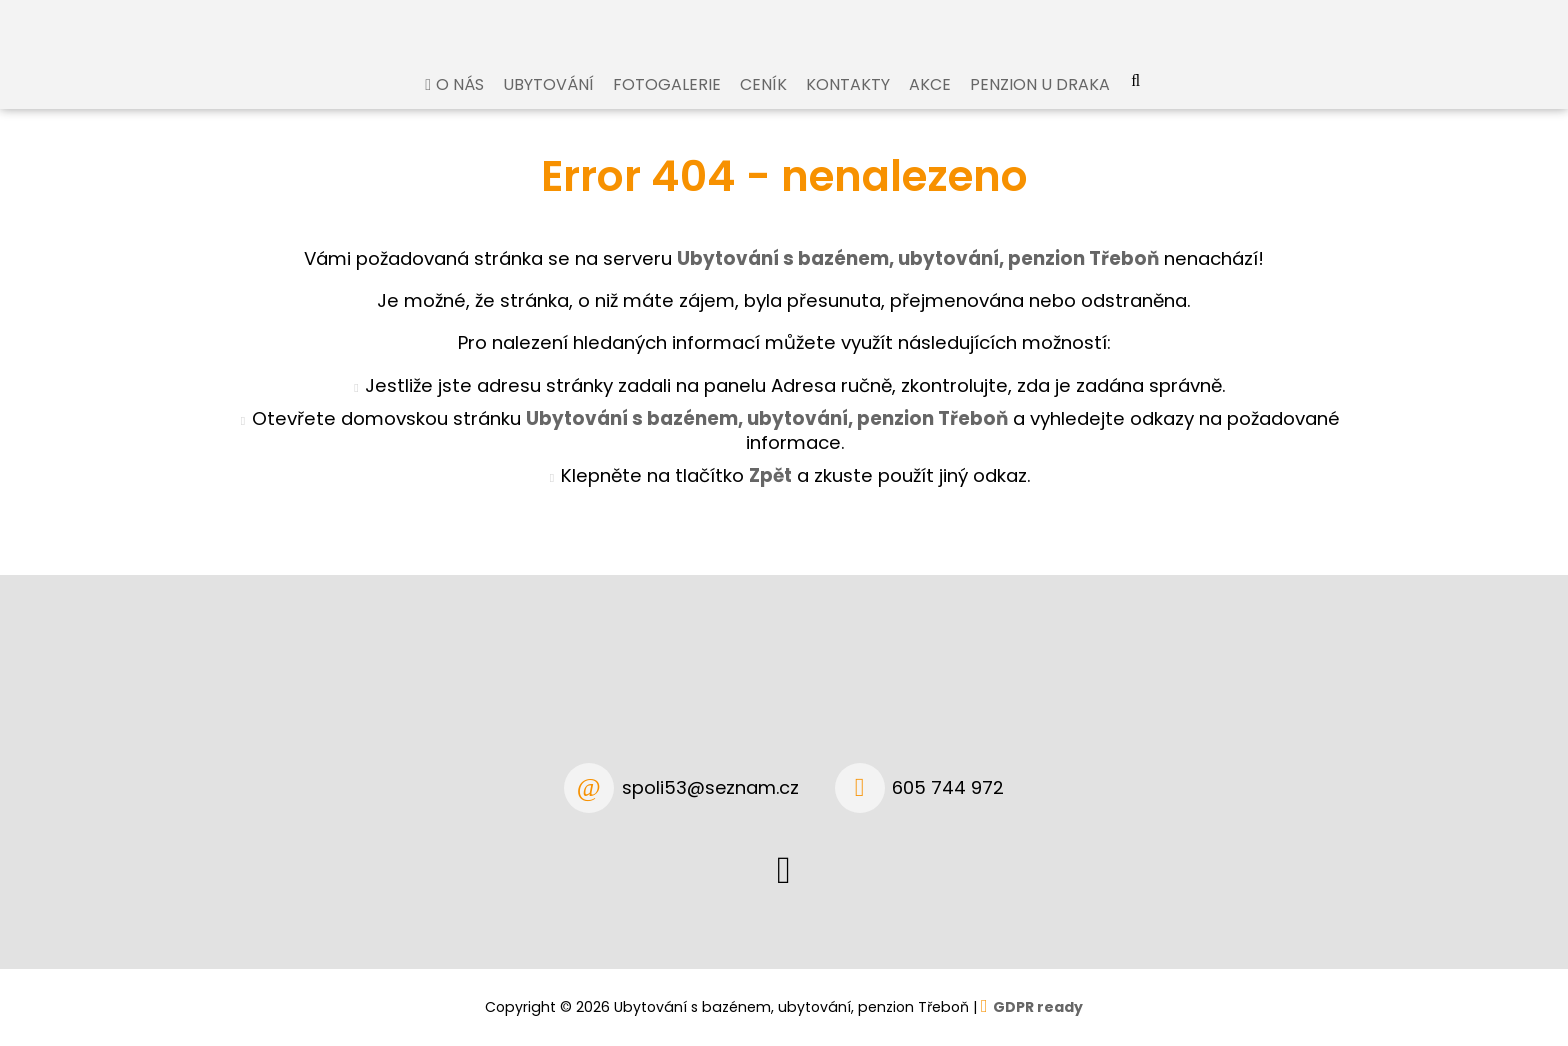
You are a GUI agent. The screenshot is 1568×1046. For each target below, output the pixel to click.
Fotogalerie (667, 103)
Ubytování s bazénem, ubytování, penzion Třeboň (767, 437)
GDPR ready (1038, 1007)
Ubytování (548, 103)
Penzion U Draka (1040, 103)
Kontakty (848, 103)
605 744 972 (948, 787)
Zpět (770, 494)
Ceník (763, 103)
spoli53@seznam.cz (710, 787)
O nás (460, 103)
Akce (930, 103)
